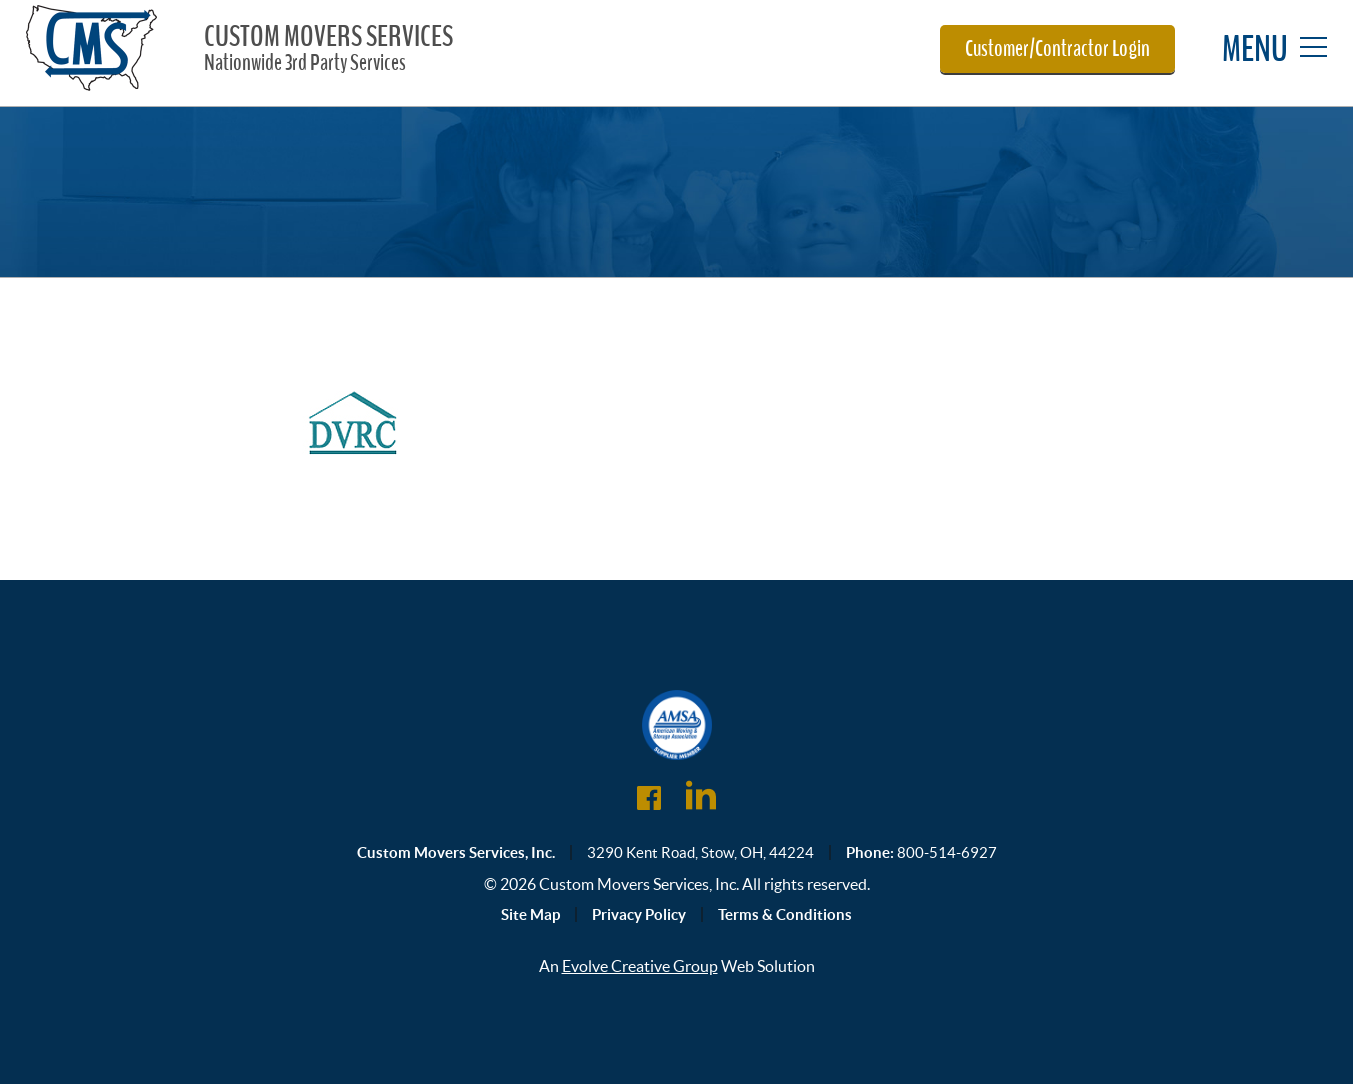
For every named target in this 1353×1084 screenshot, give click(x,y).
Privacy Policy (639, 914)
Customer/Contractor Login (1057, 49)
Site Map (530, 914)
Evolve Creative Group (640, 966)
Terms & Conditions (785, 914)
